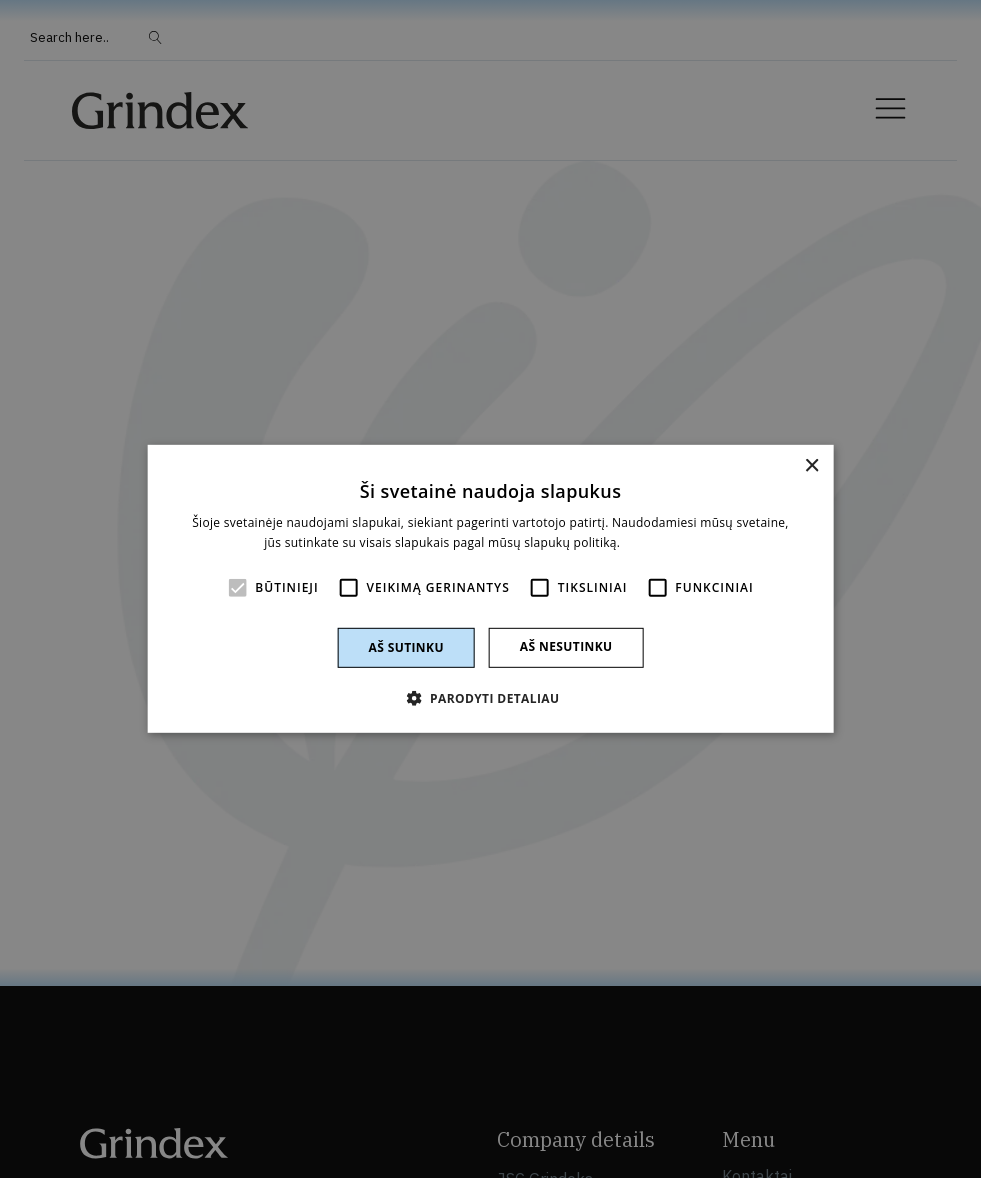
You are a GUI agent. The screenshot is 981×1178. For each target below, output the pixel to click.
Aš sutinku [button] (405, 647)
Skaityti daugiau (670, 542)
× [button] (811, 466)
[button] (491, 698)
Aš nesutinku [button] (566, 646)
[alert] (490, 589)
